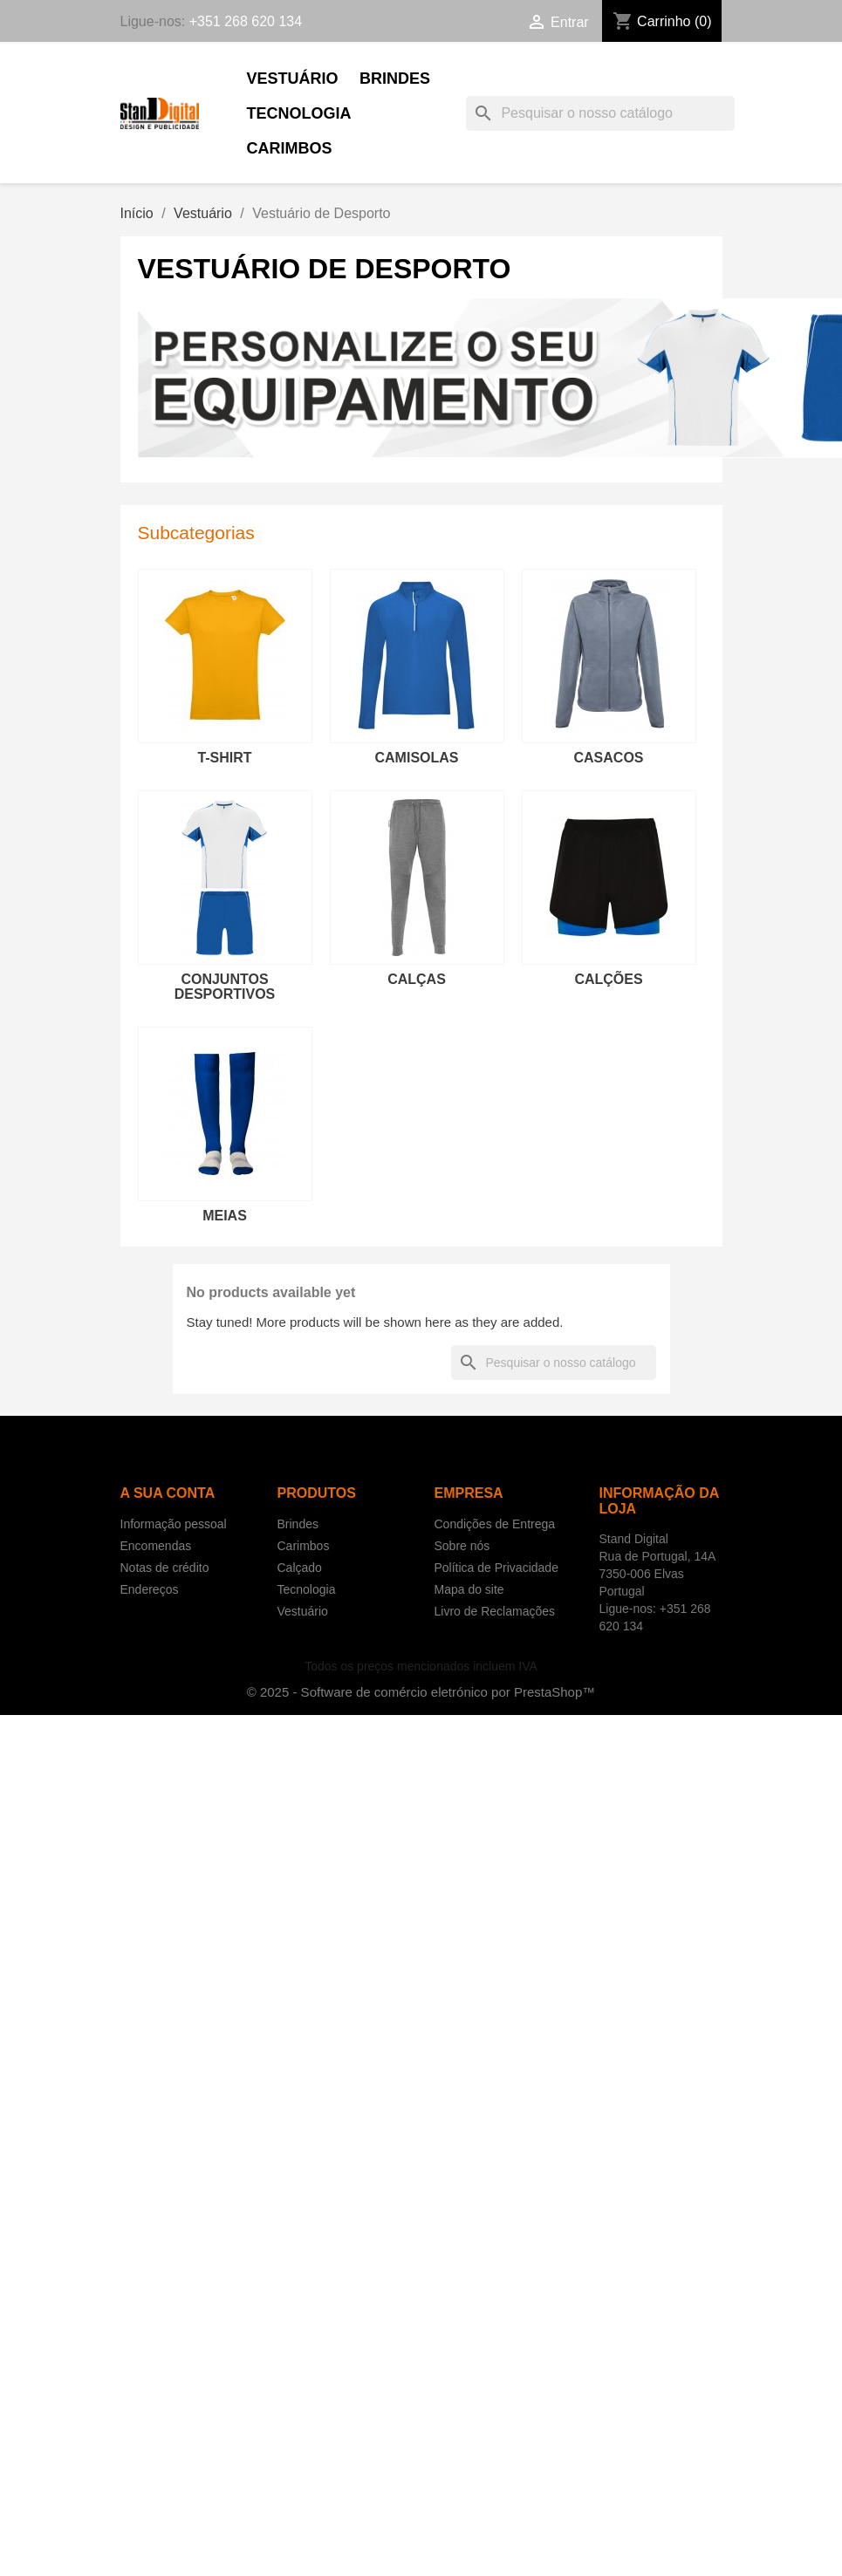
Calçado (299, 1568)
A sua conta (168, 1493)
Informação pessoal (173, 1524)
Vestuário (293, 78)
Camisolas (417, 757)
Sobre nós (462, 1546)
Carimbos (289, 148)
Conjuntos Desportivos (225, 987)
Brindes (394, 78)
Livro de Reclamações (495, 1611)
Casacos (608, 757)
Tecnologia (299, 113)
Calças (416, 979)
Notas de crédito (164, 1568)
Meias (224, 1215)
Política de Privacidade (496, 1568)
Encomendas (156, 1546)
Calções (608, 979)
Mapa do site (469, 1589)
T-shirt (224, 757)
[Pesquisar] (600, 113)
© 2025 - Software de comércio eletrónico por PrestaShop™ (421, 1691)
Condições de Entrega (495, 1524)
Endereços (149, 1589)
